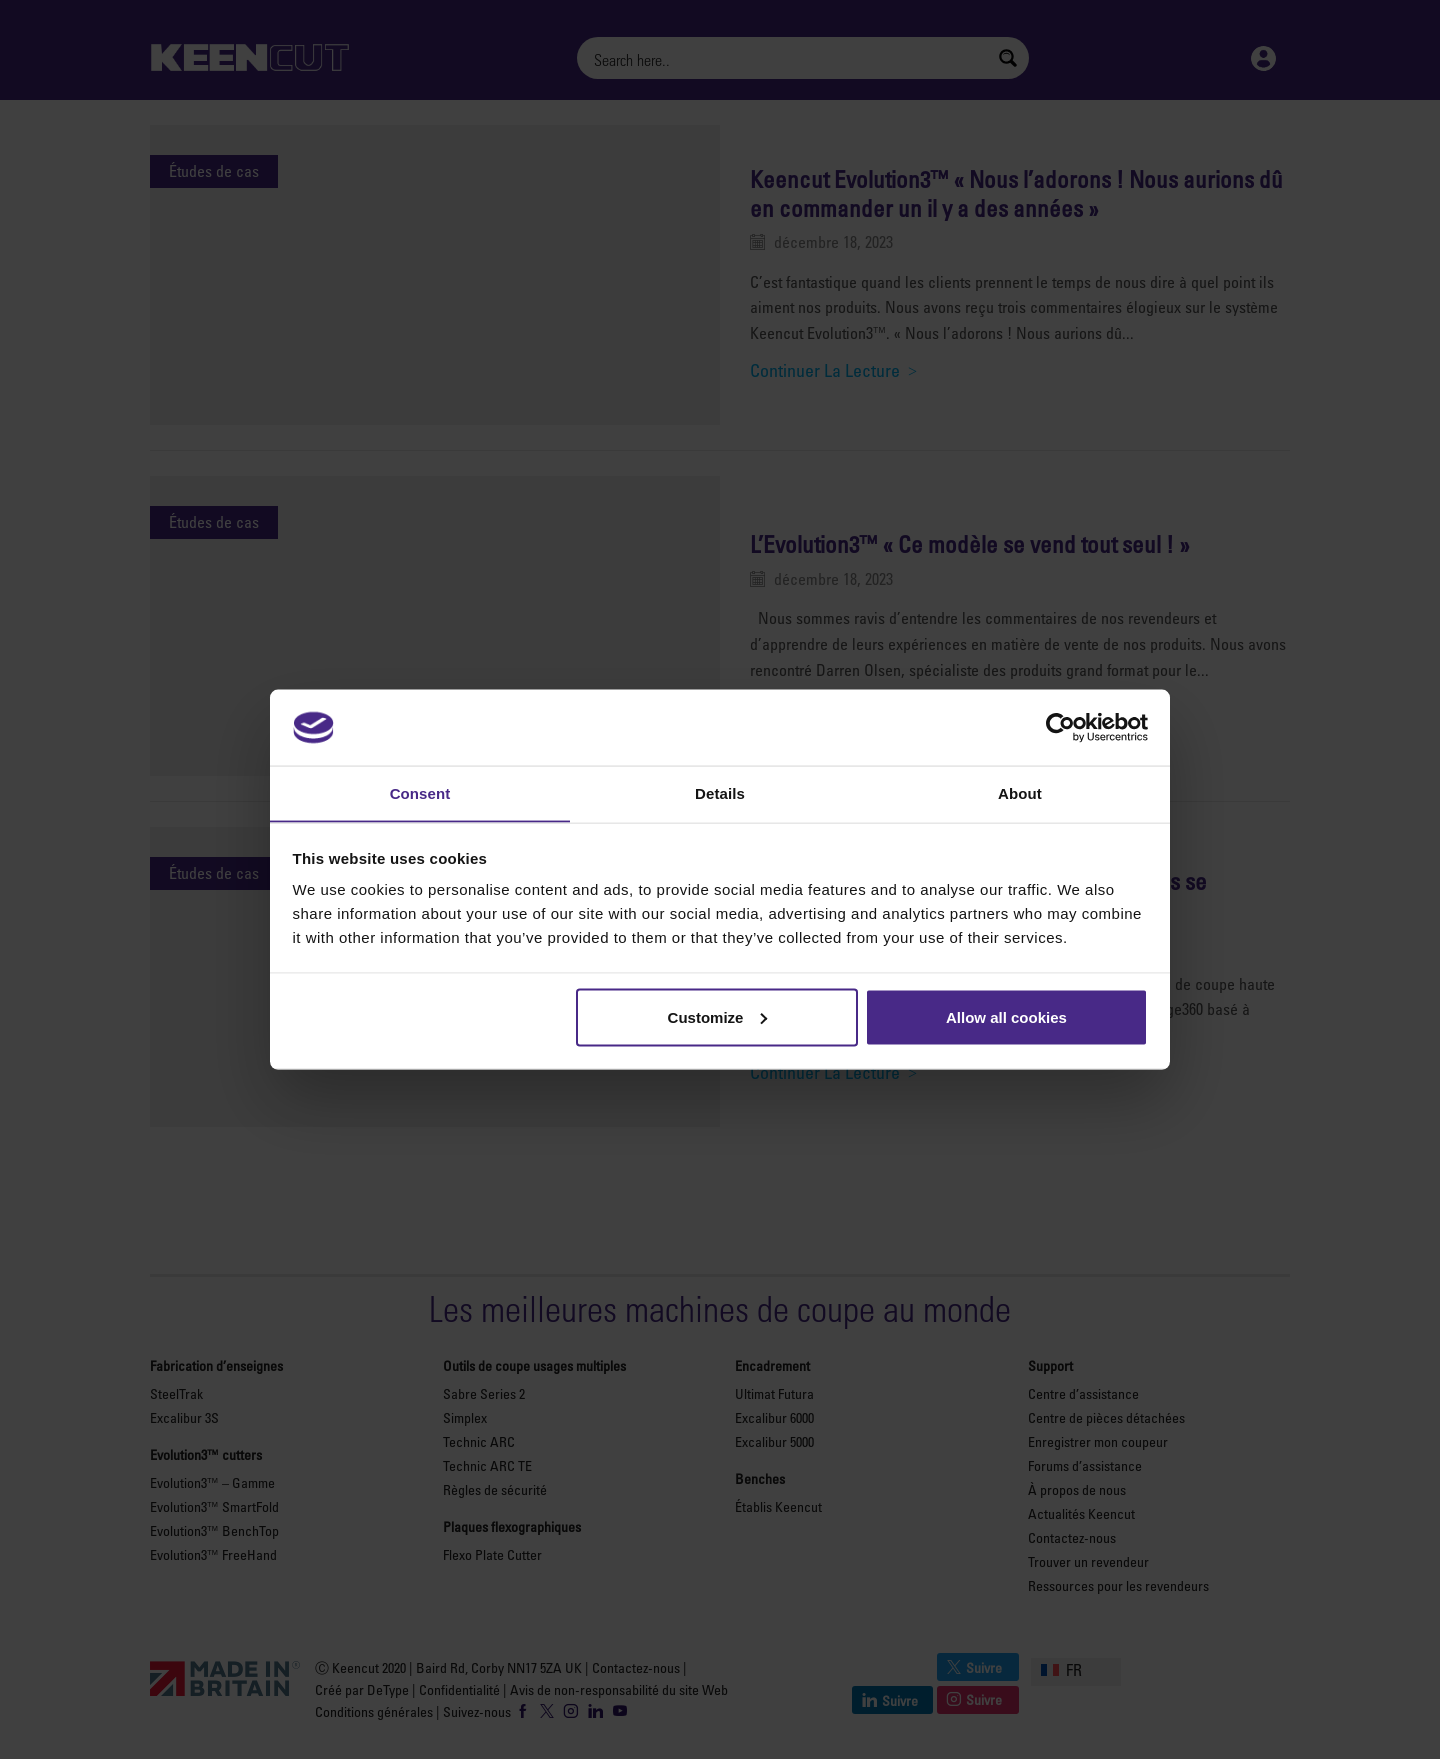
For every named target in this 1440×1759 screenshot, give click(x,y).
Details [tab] (720, 792)
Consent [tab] (420, 792)
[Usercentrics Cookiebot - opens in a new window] (1060, 727)
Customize (718, 1017)
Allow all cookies (1006, 1017)
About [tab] (1020, 792)
